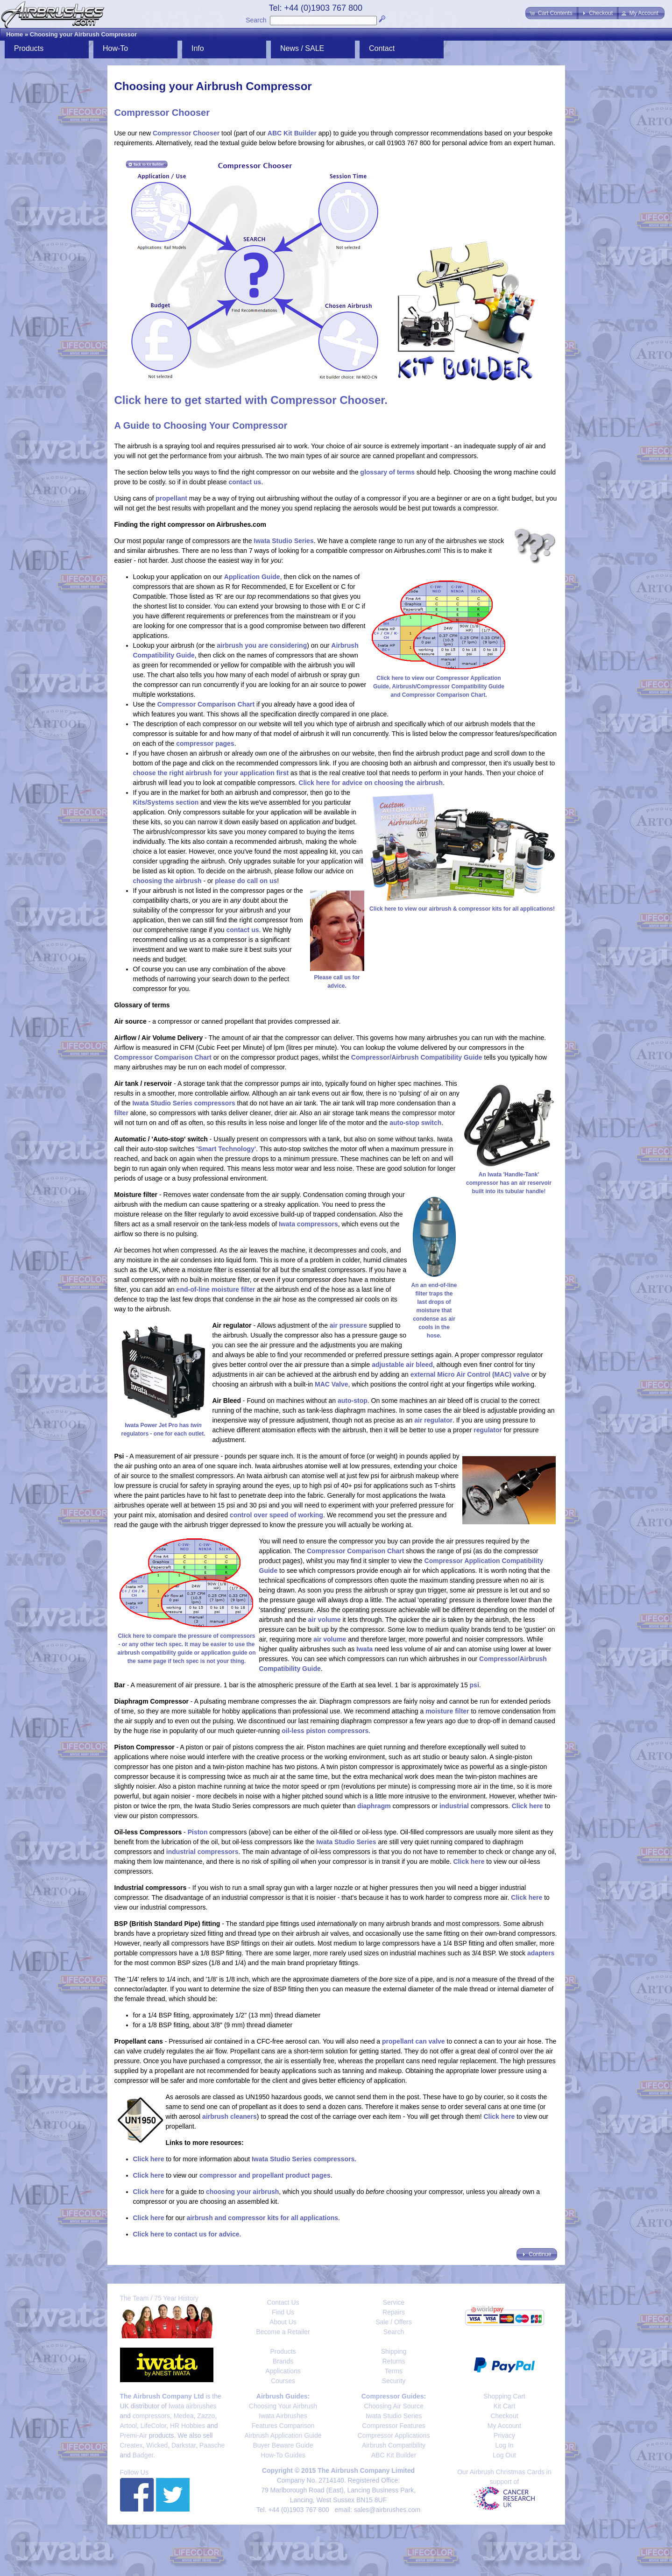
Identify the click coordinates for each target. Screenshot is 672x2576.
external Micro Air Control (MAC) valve (470, 1374)
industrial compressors (202, 1851)
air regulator (433, 1420)
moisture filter (447, 1711)
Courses (283, 2381)
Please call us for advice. (337, 977)
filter (121, 1113)
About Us (283, 2322)
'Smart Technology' (226, 1149)
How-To (115, 48)
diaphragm (374, 1806)
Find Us (283, 2312)
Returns (393, 2361)
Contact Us (283, 2302)
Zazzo (206, 2416)
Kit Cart (505, 2406)
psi (474, 1685)
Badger (143, 2455)
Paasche (212, 2445)
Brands (283, 2361)
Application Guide (252, 576)
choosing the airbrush (167, 881)
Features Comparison (283, 2425)
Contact (382, 48)
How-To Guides (283, 2455)
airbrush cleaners (229, 2116)
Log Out (504, 2455)
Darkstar (183, 2445)
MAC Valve (331, 1384)
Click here (527, 1806)
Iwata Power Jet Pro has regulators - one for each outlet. (163, 1425)
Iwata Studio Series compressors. (304, 2159)
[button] (551, 13)
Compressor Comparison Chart (206, 704)
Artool (128, 2425)
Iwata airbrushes (193, 2406)
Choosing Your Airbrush (283, 2406)
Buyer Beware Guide (283, 2445)
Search (256, 20)
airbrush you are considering (262, 645)
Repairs (393, 2312)
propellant (171, 498)
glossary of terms (387, 472)
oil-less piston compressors (325, 1730)
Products (28, 48)
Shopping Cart (504, 2396)
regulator (488, 1430)
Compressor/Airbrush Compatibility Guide (416, 1057)
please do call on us (246, 881)
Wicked (157, 2445)
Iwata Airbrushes (283, 2416)
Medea (184, 2416)
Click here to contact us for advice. (187, 2234)
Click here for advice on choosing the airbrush (370, 782)
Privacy (504, 2435)
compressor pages (205, 743)
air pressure (348, 1325)
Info (197, 48)
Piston (198, 1832)
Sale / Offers (393, 2322)
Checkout (504, 2416)
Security (394, 2381)
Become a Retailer (283, 2331)
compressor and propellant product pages (265, 2175)
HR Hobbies (187, 2425)
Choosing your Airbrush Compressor (83, 34)
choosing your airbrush (242, 2191)
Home (14, 34)
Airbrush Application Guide (283, 2435)
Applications (283, 2371)
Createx (131, 2445)
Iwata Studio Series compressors (183, 1103)
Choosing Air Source (394, 2406)
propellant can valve (413, 2041)
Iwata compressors (308, 1224)
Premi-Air (133, 2435)
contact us (244, 482)
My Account (504, 2425)
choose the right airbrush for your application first (211, 773)
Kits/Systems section (166, 802)
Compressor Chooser (186, 133)
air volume (324, 1619)
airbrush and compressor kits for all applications (262, 2218)
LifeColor (153, 2425)
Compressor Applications (394, 2435)
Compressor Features (393, 2425)
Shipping (394, 2351)
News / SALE (302, 48)
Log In (504, 2445)
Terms (394, 2371)
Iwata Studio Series (283, 541)
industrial (454, 1806)
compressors (151, 2416)
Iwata (364, 1649)
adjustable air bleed (402, 1364)
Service (394, 2302)
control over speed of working (276, 1515)
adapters (540, 1953)
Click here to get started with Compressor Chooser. (251, 400)
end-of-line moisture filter (216, 1289)
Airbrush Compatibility (393, 2445)
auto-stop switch (415, 1122)
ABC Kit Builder (292, 133)
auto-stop (353, 1400)
